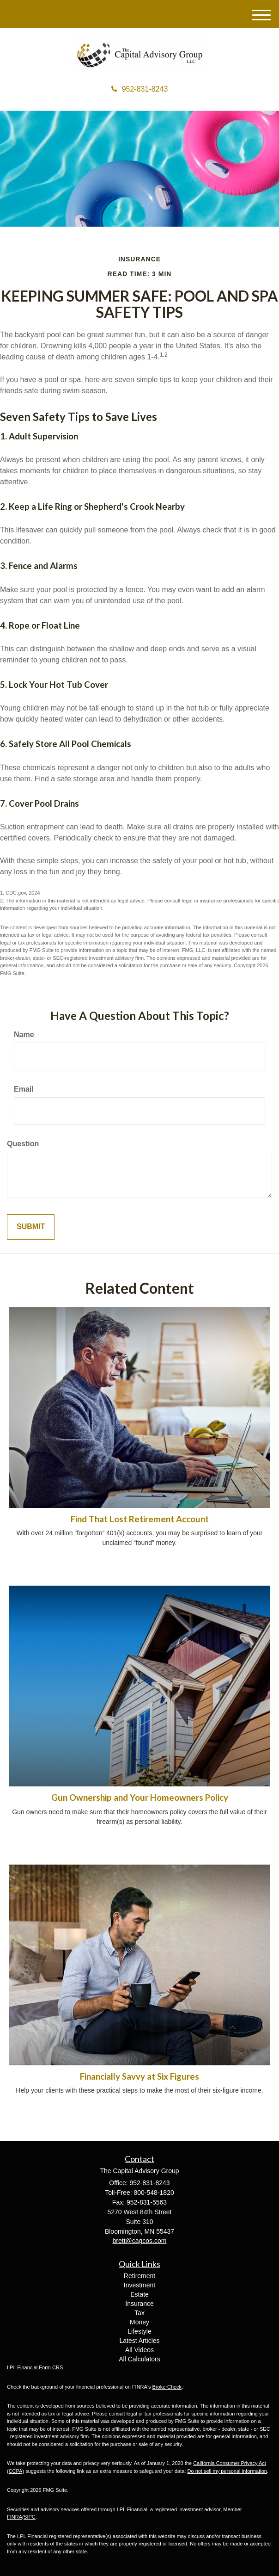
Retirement (139, 2275)
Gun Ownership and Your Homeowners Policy (139, 1797)
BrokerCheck (167, 2387)
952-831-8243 (139, 89)
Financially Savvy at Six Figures (139, 2076)
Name (24, 1034)
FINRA (14, 2517)
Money (139, 2322)
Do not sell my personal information (227, 2471)
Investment (139, 2285)
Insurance (139, 2303)
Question (23, 1144)
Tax (139, 2313)
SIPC (30, 2517)
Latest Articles (139, 2340)
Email (24, 1089)
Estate (139, 2294)
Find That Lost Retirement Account (140, 1519)
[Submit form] (31, 1227)
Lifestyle (139, 2331)
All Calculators (139, 2359)
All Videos (139, 2350)
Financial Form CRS (40, 2367)
